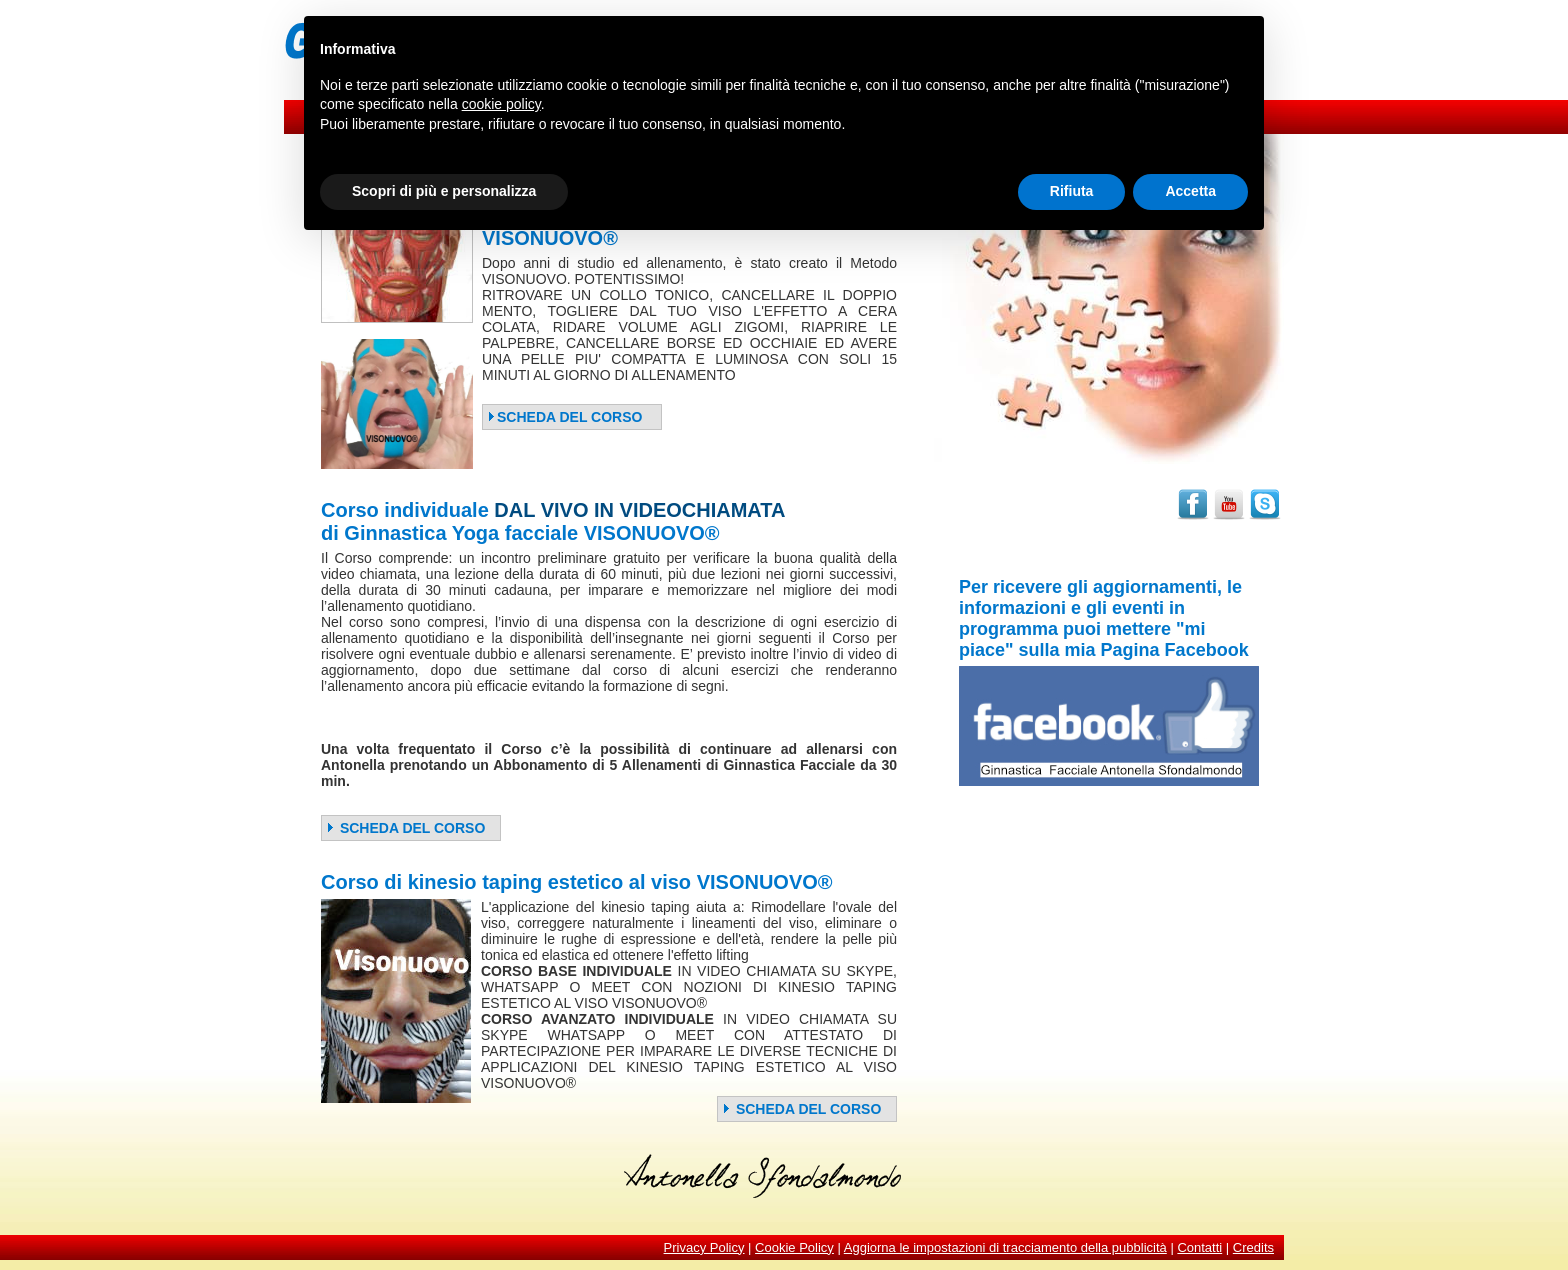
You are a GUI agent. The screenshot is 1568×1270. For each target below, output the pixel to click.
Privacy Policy (704, 1247)
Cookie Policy (794, 1247)
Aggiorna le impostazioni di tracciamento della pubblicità (1005, 1247)
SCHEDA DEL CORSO (564, 417)
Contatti (1199, 1247)
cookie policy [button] (501, 104)
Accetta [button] (1190, 191)
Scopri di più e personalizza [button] (444, 191)
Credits (1253, 1247)
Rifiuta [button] (1072, 191)
